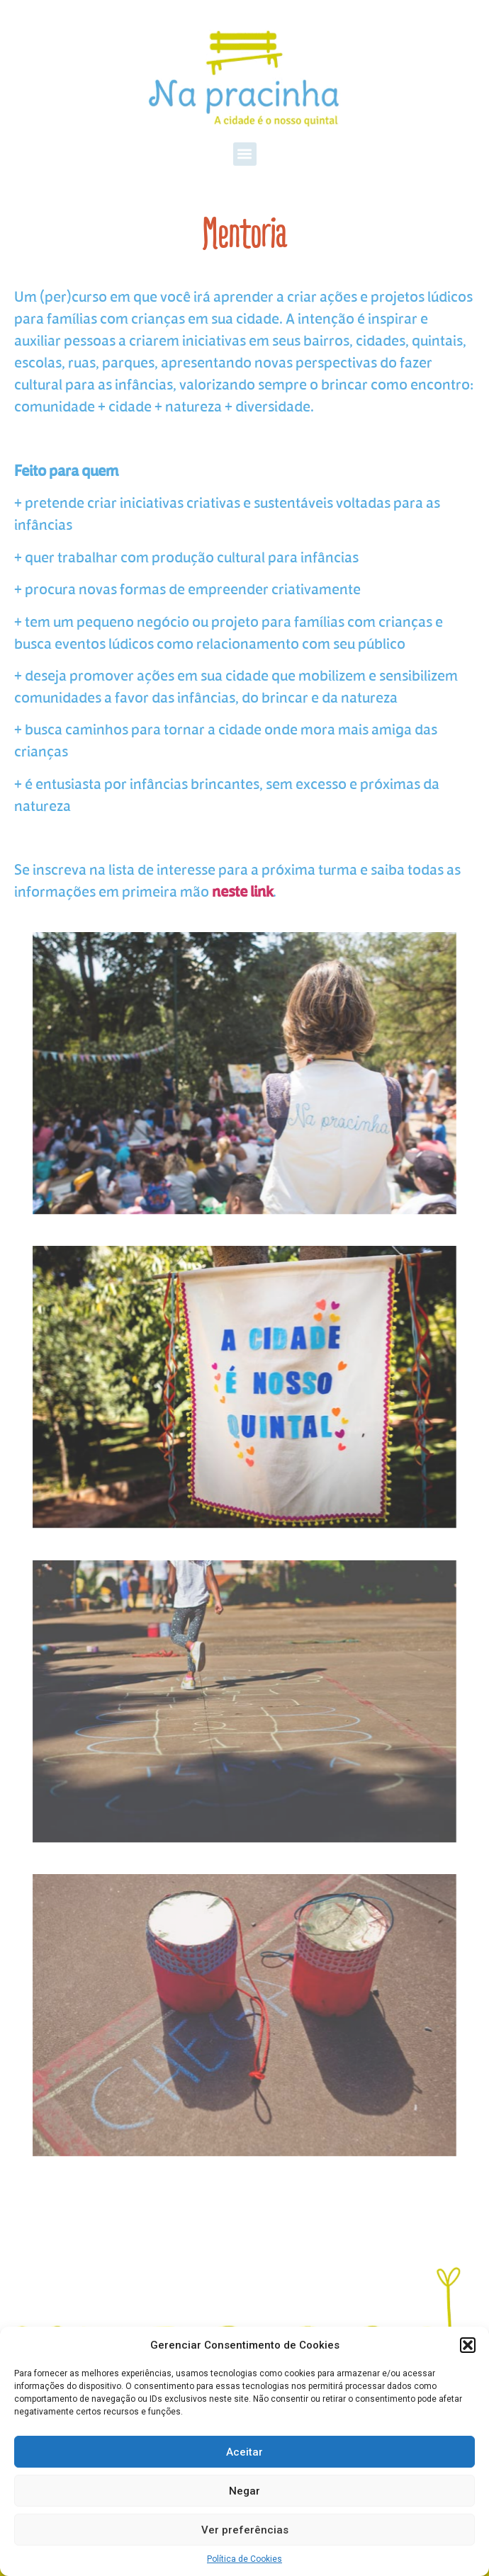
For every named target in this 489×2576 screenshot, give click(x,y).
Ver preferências (244, 2530)
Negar (244, 2491)
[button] (468, 2345)
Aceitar (244, 2452)
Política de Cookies (244, 2559)
